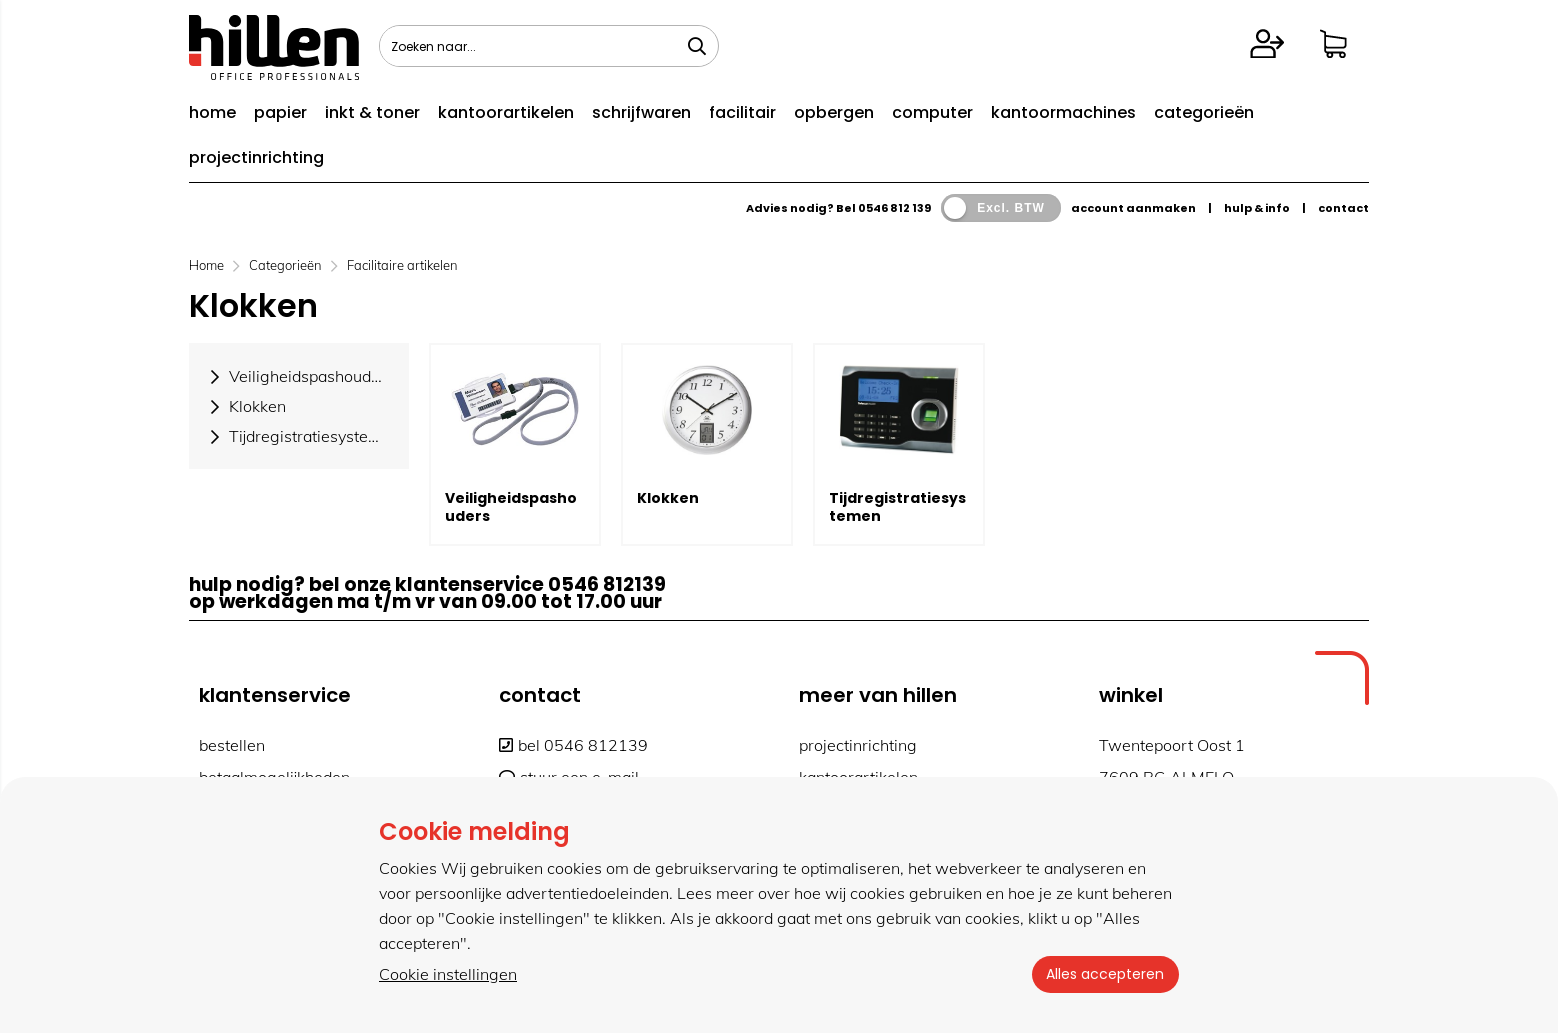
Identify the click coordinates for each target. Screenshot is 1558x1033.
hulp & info (1257, 208)
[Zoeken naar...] (697, 46)
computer (932, 112)
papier (280, 112)
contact (1343, 208)
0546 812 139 (894, 208)
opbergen (834, 112)
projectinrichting (256, 157)
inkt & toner (372, 112)
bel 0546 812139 (573, 745)
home (212, 112)
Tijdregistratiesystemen (897, 507)
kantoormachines (1063, 112)
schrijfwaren (641, 112)
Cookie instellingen (448, 974)
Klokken (668, 498)
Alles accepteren (1104, 974)
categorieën (1204, 112)
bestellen (232, 745)
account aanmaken (1133, 208)
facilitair (742, 112)
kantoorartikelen (506, 112)
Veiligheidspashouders (511, 507)
